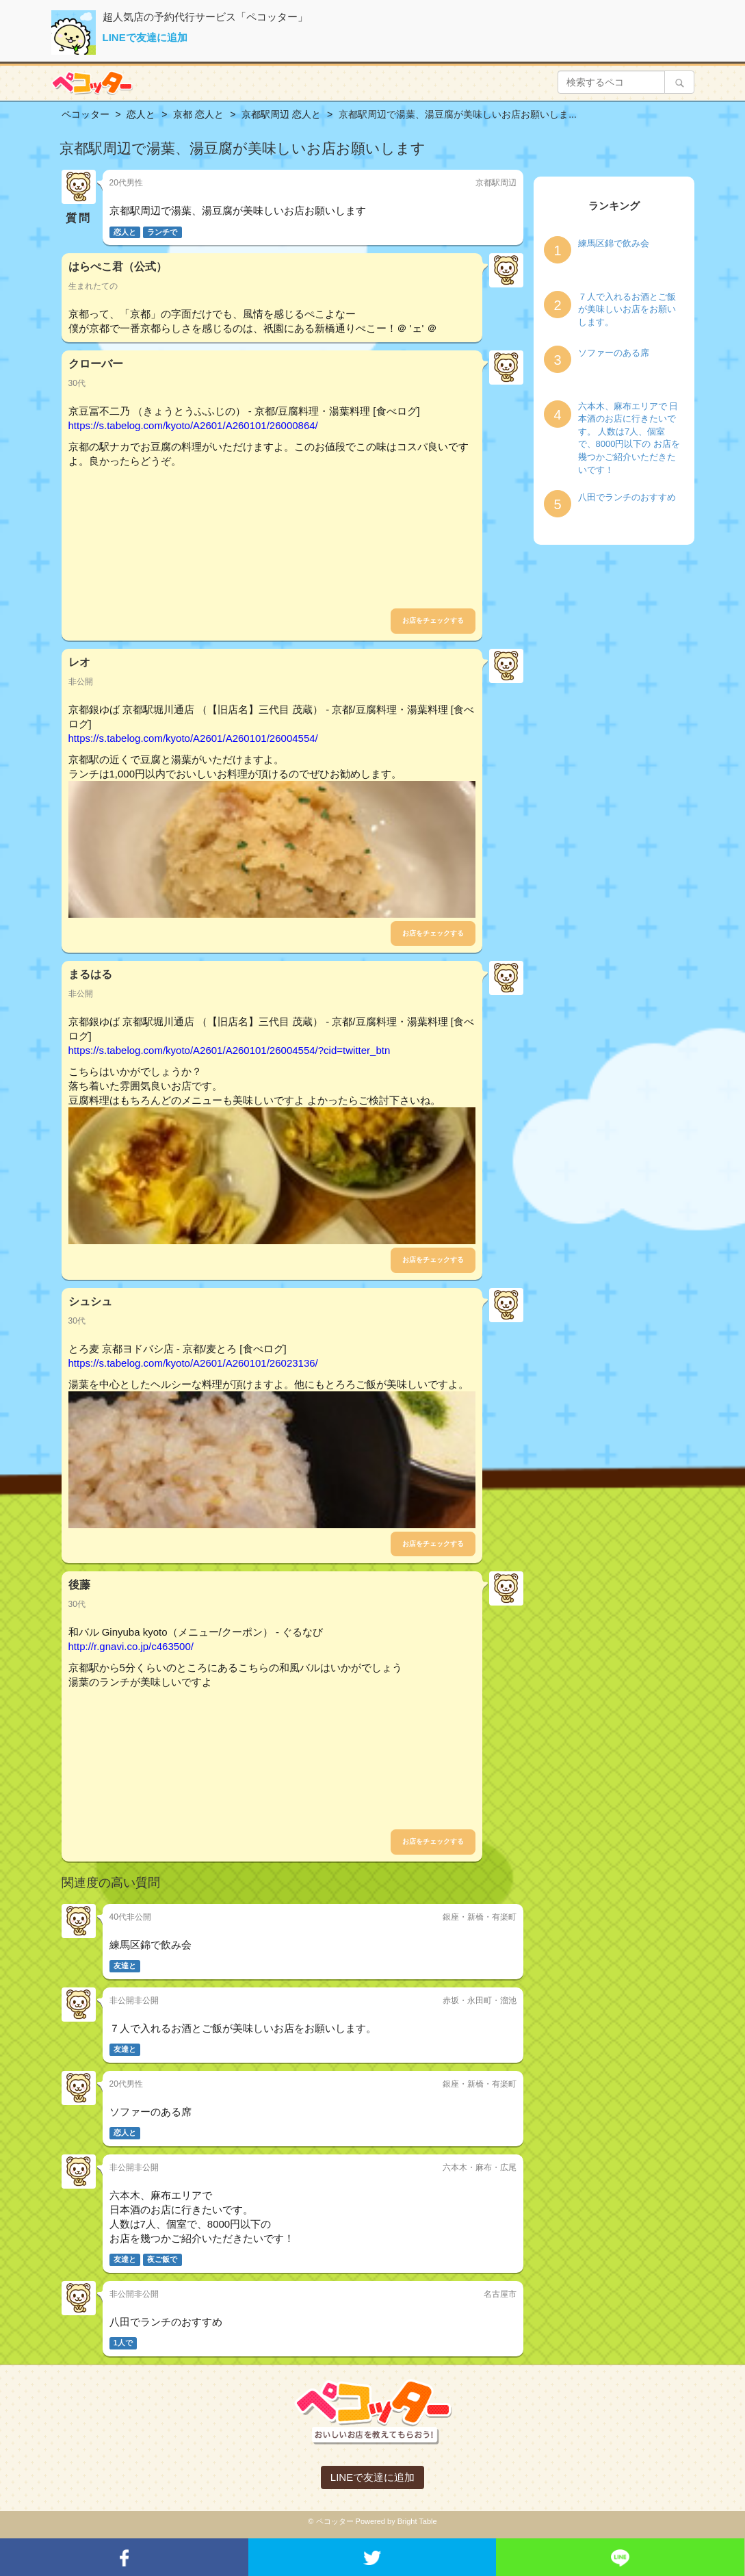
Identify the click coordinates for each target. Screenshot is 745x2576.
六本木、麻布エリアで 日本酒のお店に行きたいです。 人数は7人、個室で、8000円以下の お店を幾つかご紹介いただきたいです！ (629, 438)
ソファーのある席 (613, 353)
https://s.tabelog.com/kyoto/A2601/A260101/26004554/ (193, 738)
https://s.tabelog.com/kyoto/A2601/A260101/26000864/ (193, 425)
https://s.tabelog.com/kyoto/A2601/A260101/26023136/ (193, 1363)
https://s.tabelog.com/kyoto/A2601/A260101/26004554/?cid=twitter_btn (229, 1050)
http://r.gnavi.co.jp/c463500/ (131, 1646)
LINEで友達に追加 (145, 37)
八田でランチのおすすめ (627, 497)
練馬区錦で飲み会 (613, 243)
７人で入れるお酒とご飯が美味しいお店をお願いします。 (627, 309)
